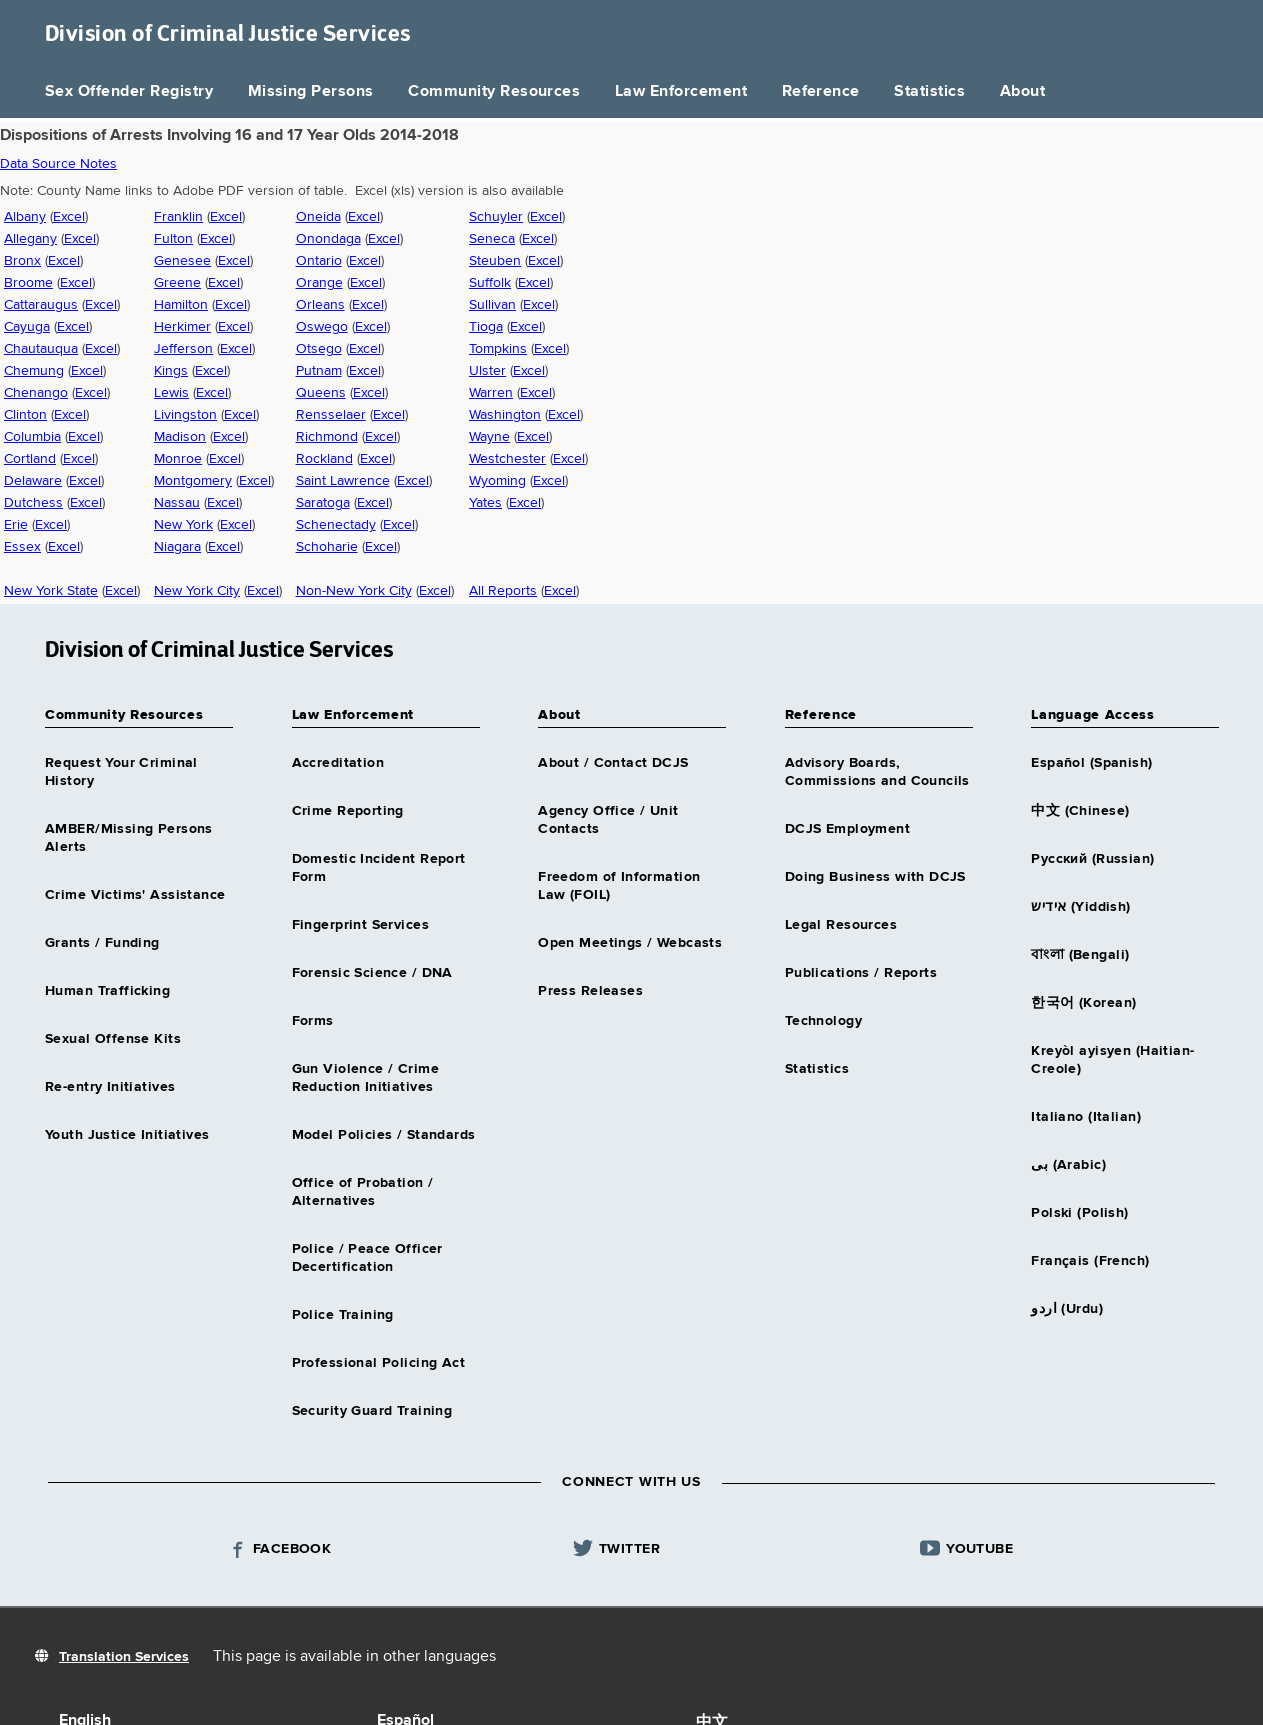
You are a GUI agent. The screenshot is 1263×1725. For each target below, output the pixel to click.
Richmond (327, 437)
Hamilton (181, 305)
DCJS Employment (847, 829)
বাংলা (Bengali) (1080, 955)
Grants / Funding (102, 943)
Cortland (30, 459)
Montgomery (193, 481)
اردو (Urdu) (1067, 1309)
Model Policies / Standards (384, 1135)
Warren (491, 393)
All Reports (503, 591)
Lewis (171, 393)
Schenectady (336, 525)
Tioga (486, 327)
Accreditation (338, 763)
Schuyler (496, 217)
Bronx (22, 261)
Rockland (324, 459)
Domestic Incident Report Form (379, 868)
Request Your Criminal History (121, 772)
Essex (22, 547)
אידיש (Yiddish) (1080, 907)
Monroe (178, 459)
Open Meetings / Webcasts (630, 943)
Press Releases (590, 991)
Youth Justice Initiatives (127, 1135)
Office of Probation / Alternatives (363, 1192)
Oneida (318, 217)
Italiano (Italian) (1086, 1117)
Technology (823, 1021)
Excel (69, 217)
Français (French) (1090, 1261)
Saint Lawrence (343, 481)
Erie (16, 525)
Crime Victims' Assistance (135, 895)
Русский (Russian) (1092, 859)
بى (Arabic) (1068, 1165)
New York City (197, 591)
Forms (313, 1021)
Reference (821, 92)
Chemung (34, 371)
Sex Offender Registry (129, 92)
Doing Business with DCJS (875, 877)
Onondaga (328, 239)
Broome (28, 283)
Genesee (182, 261)
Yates (485, 503)
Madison (180, 437)
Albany (25, 217)
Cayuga (27, 327)
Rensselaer (331, 415)
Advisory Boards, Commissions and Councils (877, 772)
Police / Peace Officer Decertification (367, 1258)
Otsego (319, 349)
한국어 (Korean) (1083, 1003)
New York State (51, 591)
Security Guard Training (372, 1411)
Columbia (32, 437)
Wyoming (497, 481)
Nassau (177, 503)
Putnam (319, 371)
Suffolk (490, 283)
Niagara (177, 547)
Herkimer (182, 327)
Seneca (492, 239)
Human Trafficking (107, 991)
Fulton (173, 239)
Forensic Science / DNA (372, 973)
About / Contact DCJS (613, 763)
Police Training (343, 1315)
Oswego (322, 327)
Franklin (178, 217)
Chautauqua (41, 349)
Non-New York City (354, 591)
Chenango (36, 393)
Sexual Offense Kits (113, 1039)
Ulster (487, 371)
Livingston (185, 415)
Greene (177, 283)
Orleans (320, 305)
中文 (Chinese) (1080, 811)
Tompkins (498, 349)
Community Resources (494, 92)
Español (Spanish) (1091, 763)
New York (183, 525)
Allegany (30, 239)
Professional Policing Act (379, 1363)
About (1022, 92)
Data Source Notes (58, 164)
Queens (321, 393)
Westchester (507, 459)
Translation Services (124, 1657)
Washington (505, 415)
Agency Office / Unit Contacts (608, 820)
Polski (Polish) (1079, 1213)
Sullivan (492, 305)
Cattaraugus (41, 305)
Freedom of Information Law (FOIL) (619, 886)
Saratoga (323, 503)
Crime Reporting (348, 811)
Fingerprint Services (360, 925)
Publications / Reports (861, 973)
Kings (171, 371)
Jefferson (183, 349)
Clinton (25, 415)
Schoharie (327, 547)
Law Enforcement (681, 92)
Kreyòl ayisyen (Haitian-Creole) (1112, 1060)
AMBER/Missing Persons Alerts (129, 838)
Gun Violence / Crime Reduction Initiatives (365, 1078)
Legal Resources (841, 925)
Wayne (489, 437)
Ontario (319, 261)
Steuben (495, 261)
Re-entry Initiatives (110, 1087)
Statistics (929, 92)
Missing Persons (311, 92)
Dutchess (33, 503)
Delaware (33, 481)
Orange (319, 283)
